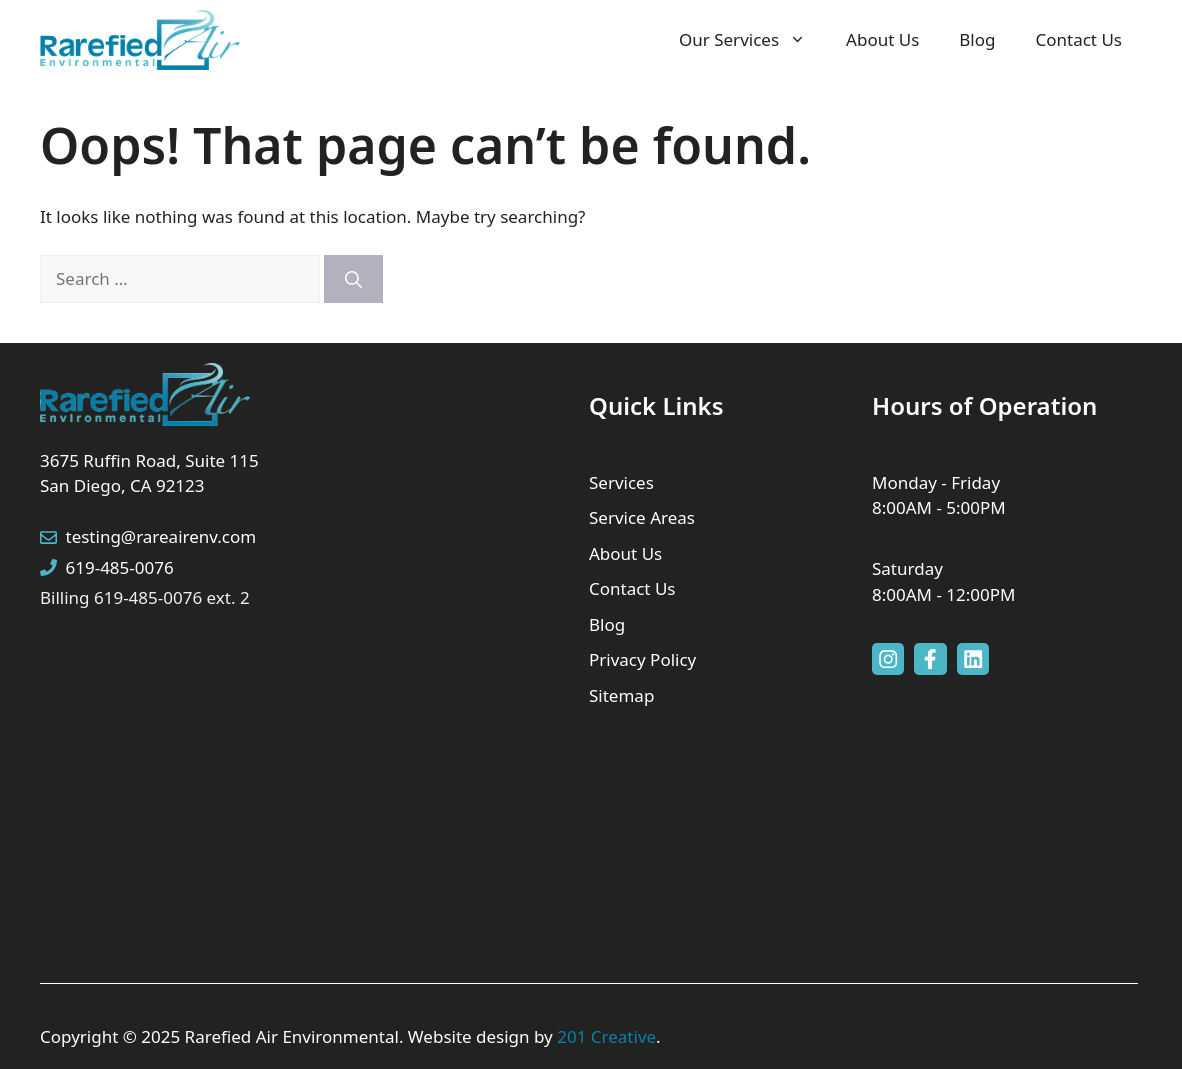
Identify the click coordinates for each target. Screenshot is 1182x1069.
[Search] (353, 279)
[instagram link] (888, 659)
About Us (882, 39)
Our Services (752, 40)
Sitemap (621, 695)
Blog (977, 39)
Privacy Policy (642, 659)
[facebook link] (930, 659)
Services (621, 482)
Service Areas (642, 517)
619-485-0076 (120, 567)
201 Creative (606, 1036)
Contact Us (1079, 39)
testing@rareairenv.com (161, 536)
